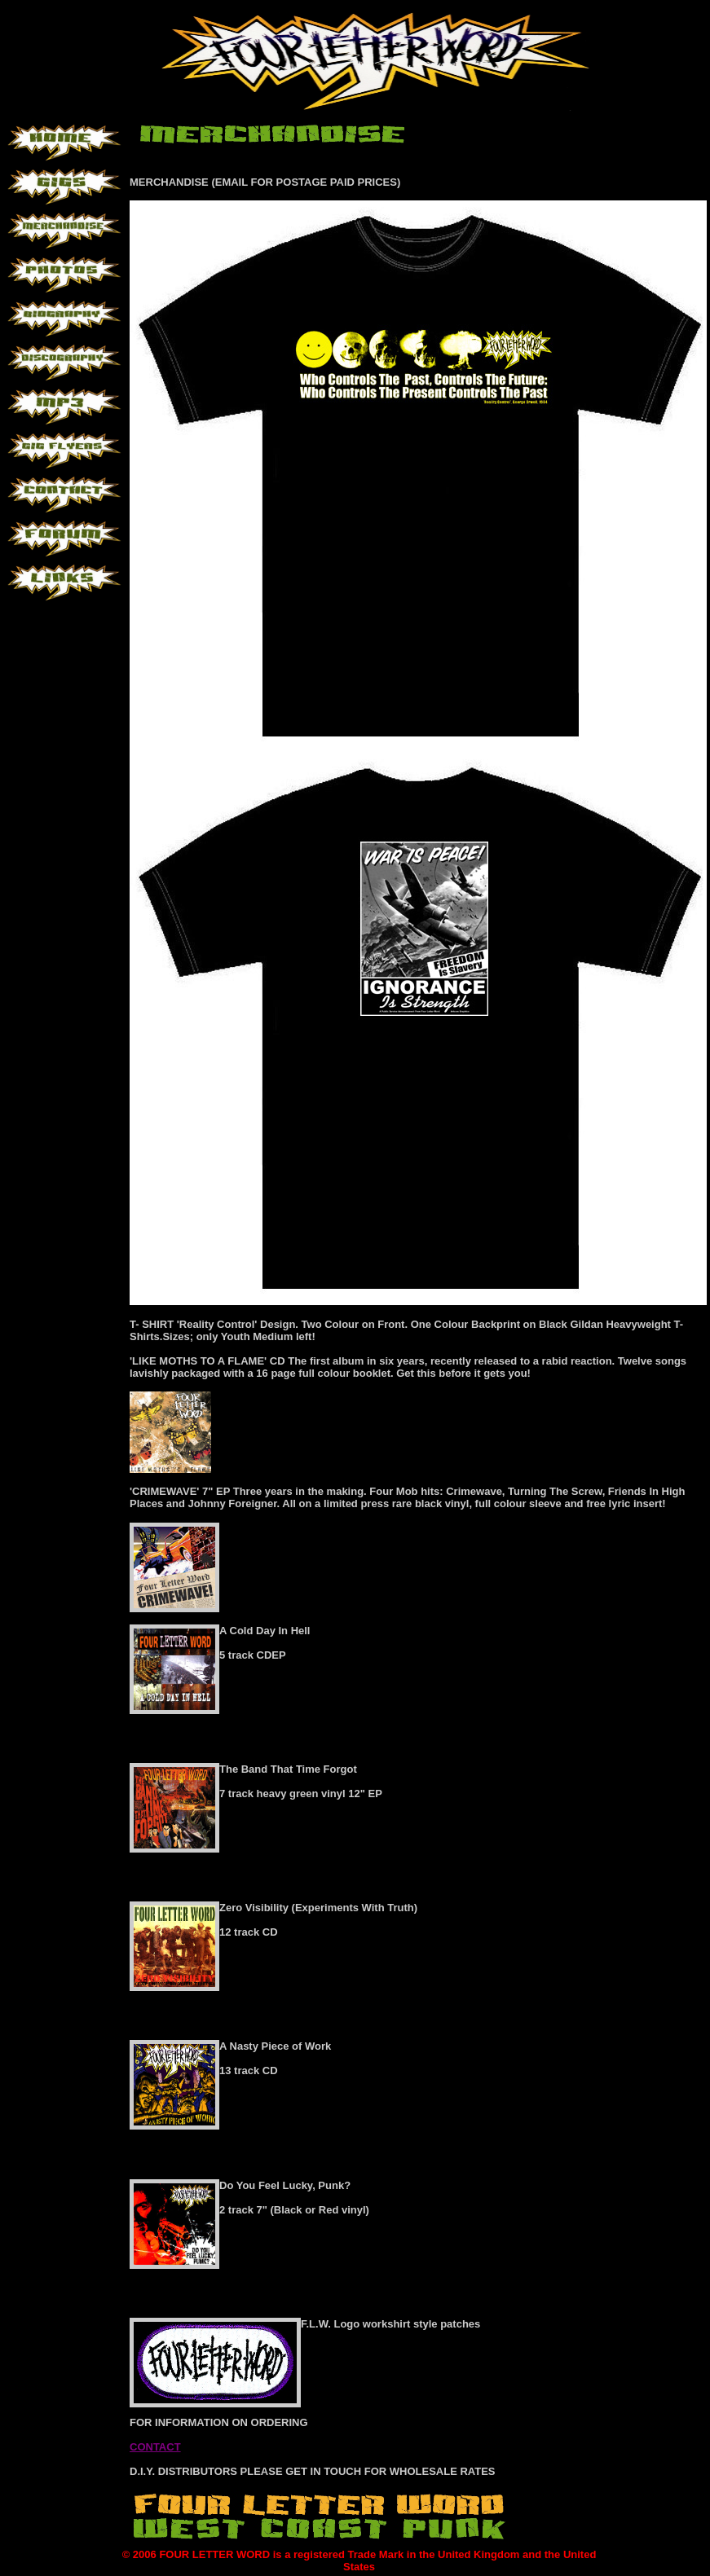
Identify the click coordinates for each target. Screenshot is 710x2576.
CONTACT (155, 2447)
